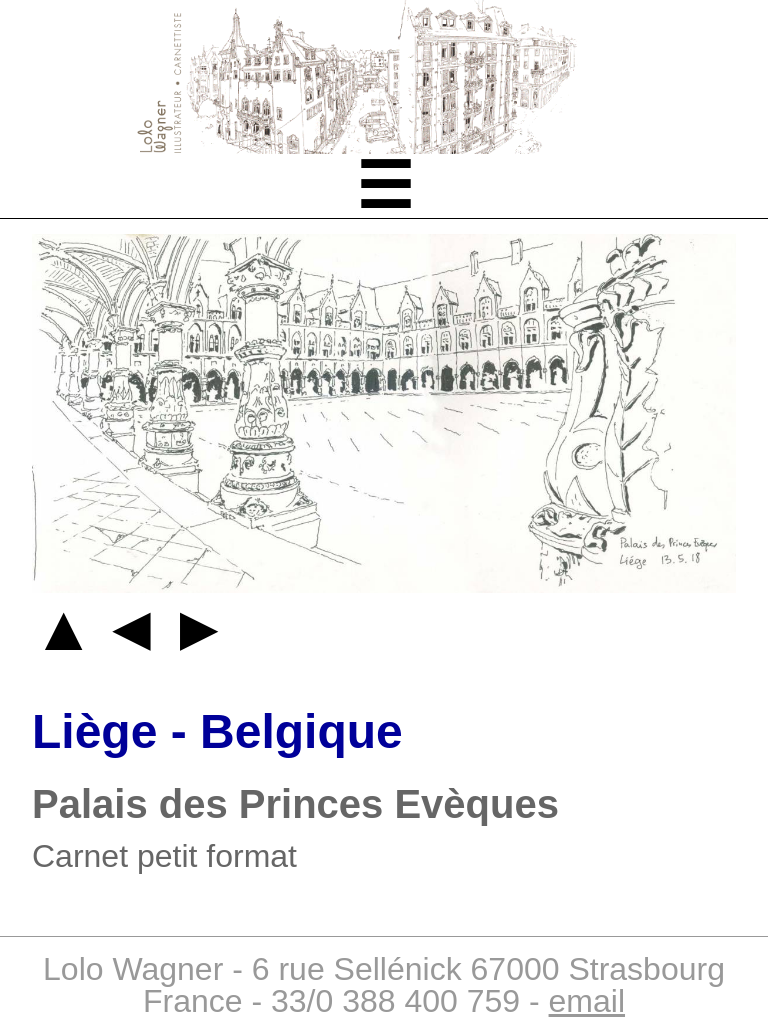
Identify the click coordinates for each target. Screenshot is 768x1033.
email (587, 1001)
